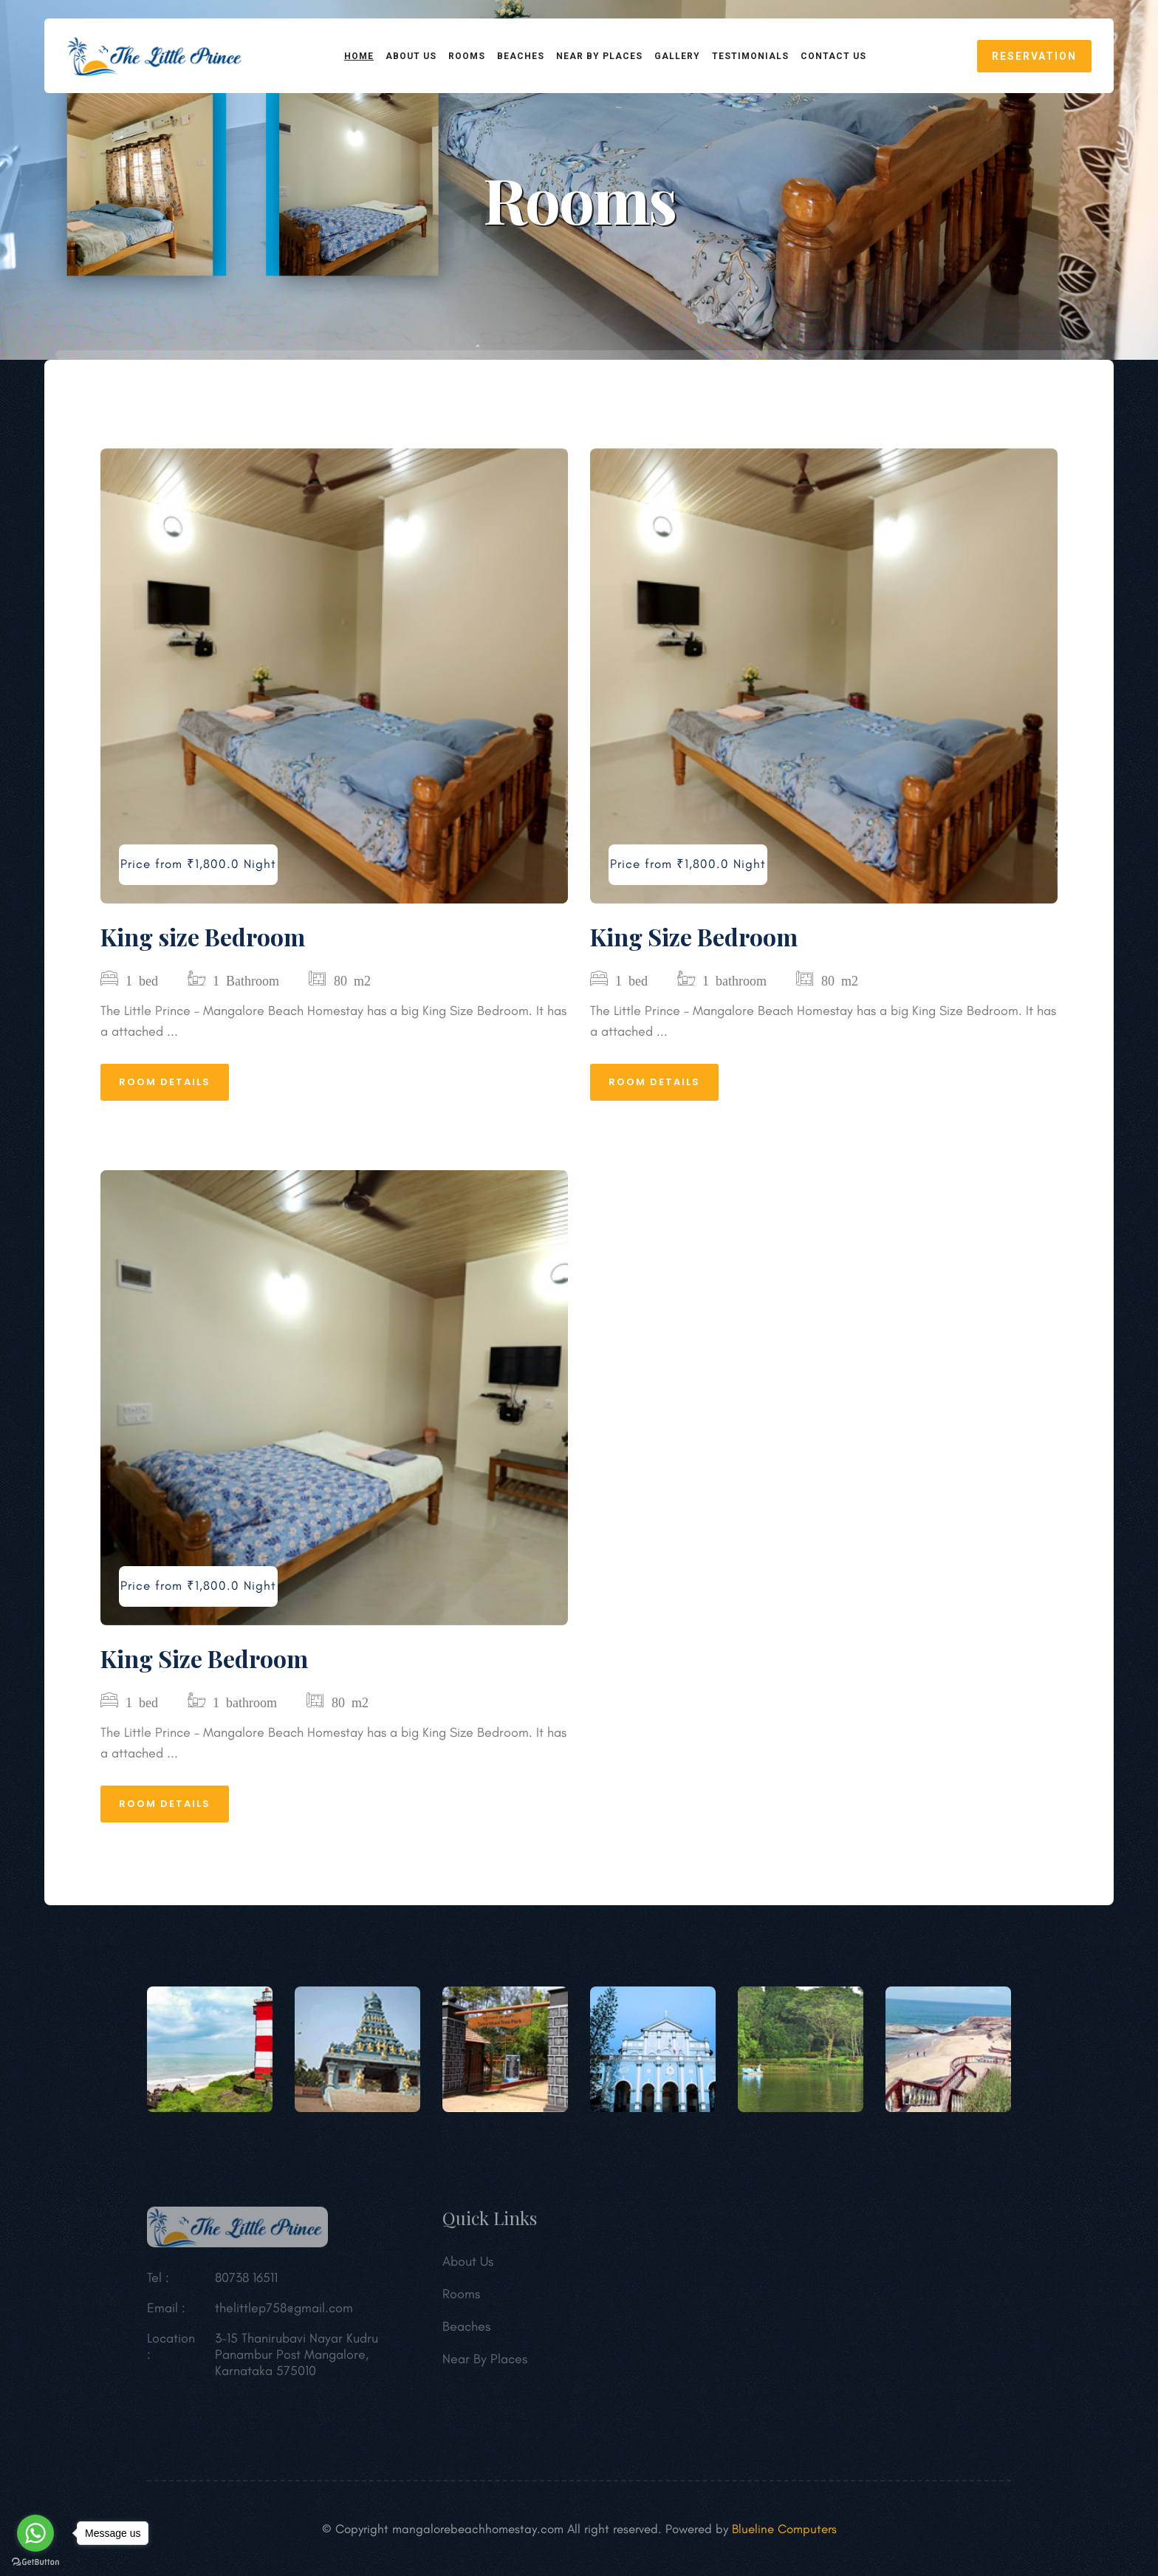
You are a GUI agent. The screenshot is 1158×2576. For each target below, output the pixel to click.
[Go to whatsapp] (35, 2533)
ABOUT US (411, 56)
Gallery (677, 56)
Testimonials (750, 56)
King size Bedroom (202, 936)
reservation (1034, 56)
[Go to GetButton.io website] (35, 2561)
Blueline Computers (784, 2528)
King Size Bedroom (694, 936)
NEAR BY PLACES (599, 56)
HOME (359, 56)
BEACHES (520, 56)
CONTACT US (833, 56)
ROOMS (466, 56)
